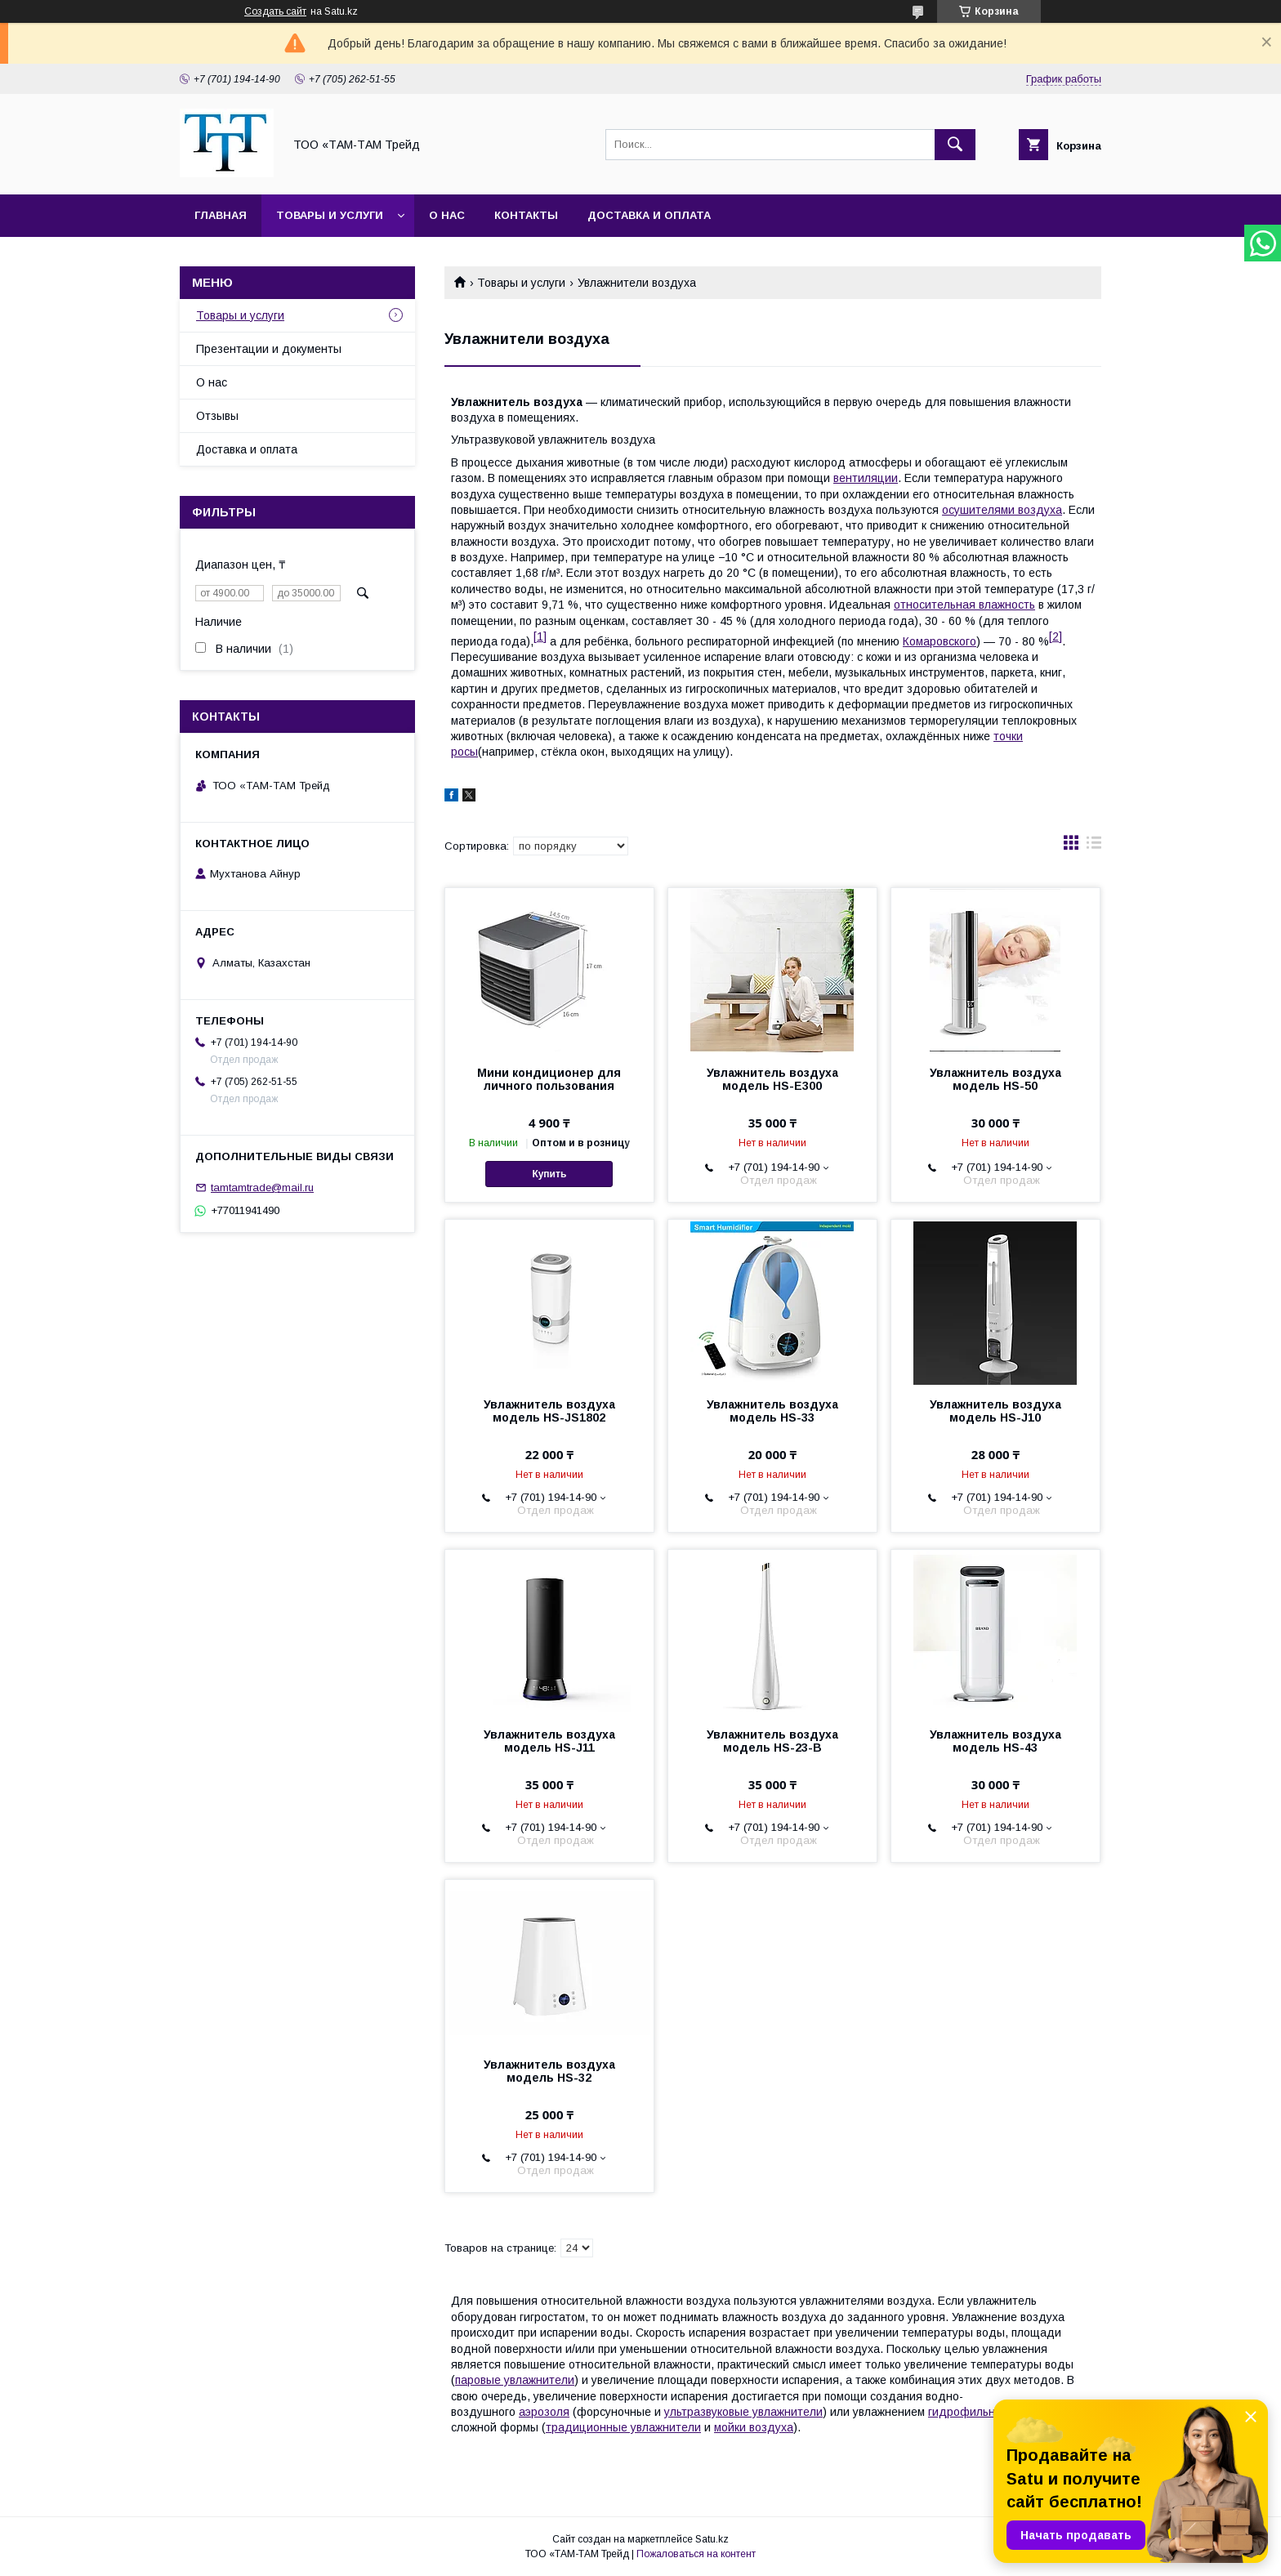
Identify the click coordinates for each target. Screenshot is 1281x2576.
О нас (447, 215)
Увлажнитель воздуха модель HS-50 (995, 1079)
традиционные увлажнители (623, 2427)
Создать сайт (275, 11)
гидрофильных (968, 2411)
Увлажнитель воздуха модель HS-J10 (995, 1411)
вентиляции (865, 477)
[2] (1055, 636)
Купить (549, 1174)
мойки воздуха (753, 2427)
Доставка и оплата (649, 215)
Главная (220, 215)
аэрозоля (544, 2411)
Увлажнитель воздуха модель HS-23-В (772, 1741)
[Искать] (955, 144)
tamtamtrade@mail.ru (262, 1187)
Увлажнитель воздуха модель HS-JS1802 (549, 1411)
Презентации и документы (268, 348)
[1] (540, 636)
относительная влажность (964, 604)
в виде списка (1094, 846)
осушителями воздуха (1002, 509)
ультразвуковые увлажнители (743, 2411)
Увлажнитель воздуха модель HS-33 (772, 1411)
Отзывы (217, 415)
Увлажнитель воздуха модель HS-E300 (772, 1079)
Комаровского (939, 641)
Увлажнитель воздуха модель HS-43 (995, 1741)
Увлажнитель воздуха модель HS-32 (549, 2071)
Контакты (526, 215)
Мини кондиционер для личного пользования (549, 1079)
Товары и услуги (329, 215)
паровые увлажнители (514, 2379)
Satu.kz (712, 2539)
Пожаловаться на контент (696, 2554)
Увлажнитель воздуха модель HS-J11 (549, 1741)
